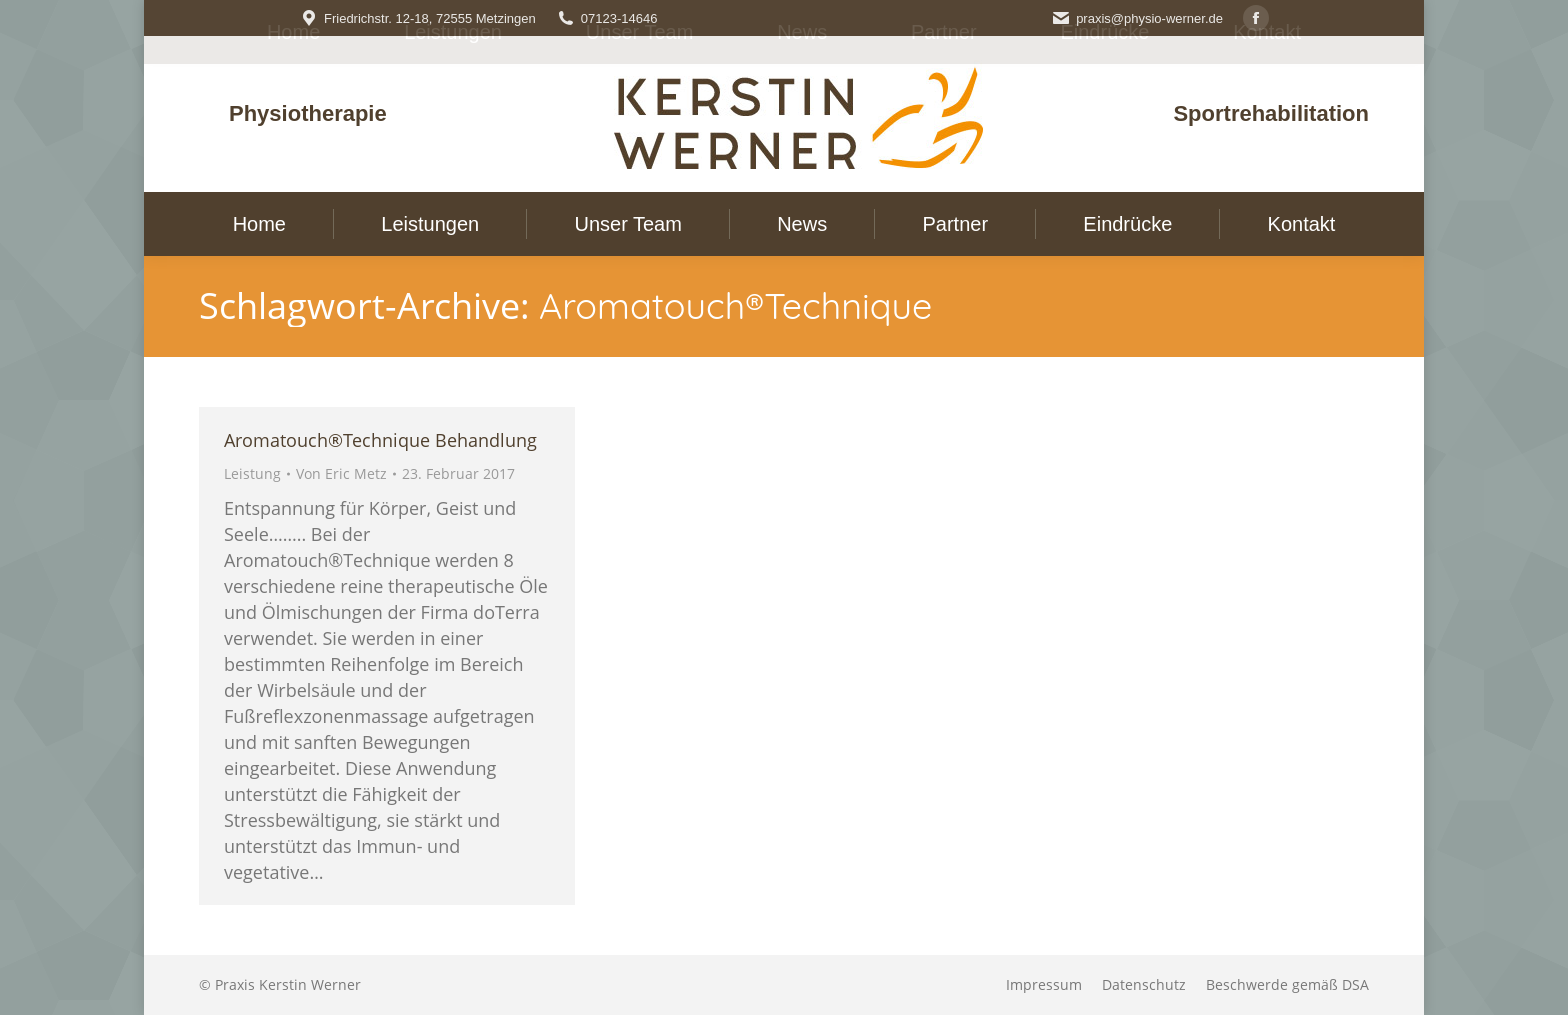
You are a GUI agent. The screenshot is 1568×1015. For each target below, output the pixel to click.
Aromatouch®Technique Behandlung (380, 440)
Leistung (252, 473)
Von (341, 473)
